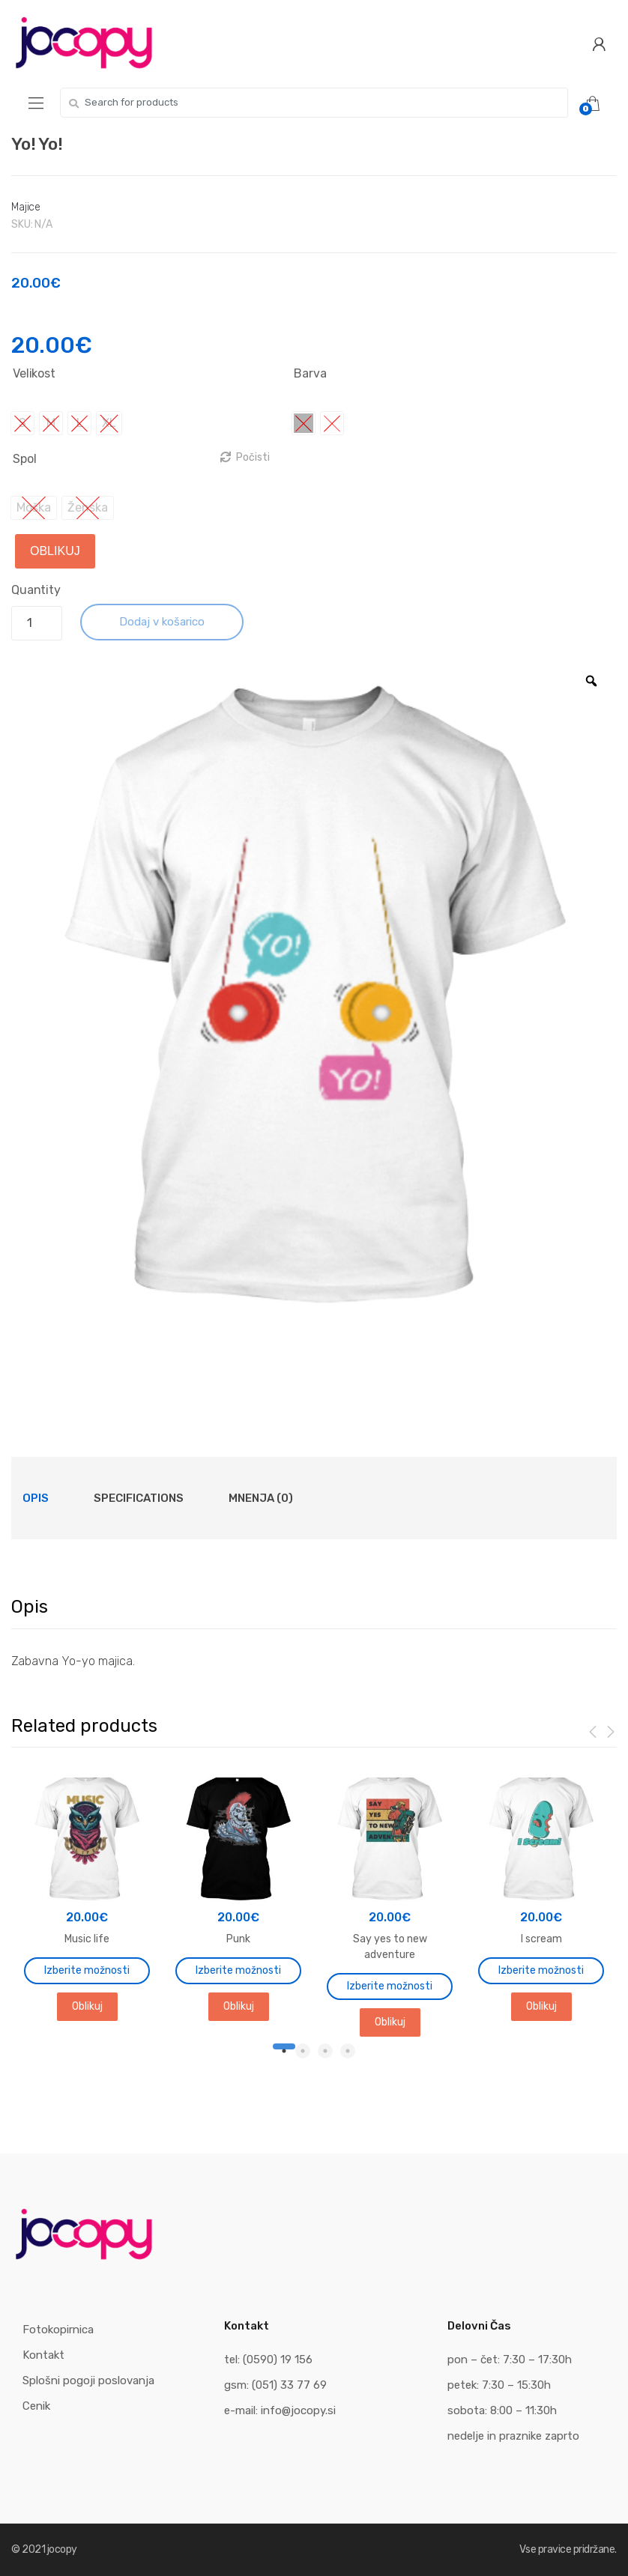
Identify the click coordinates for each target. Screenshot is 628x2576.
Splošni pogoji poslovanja (88, 2380)
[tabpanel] (87, 1898)
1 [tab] (280, 2050)
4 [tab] (347, 2050)
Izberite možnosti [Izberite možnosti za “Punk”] (238, 1970)
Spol (24, 459)
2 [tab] (302, 2050)
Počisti (253, 457)
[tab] (35, 1498)
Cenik (36, 2406)
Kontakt (43, 2355)
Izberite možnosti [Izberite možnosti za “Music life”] (87, 1970)
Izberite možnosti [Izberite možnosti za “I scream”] (541, 1970)
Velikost (34, 373)
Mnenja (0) (261, 1498)
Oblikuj (55, 551)
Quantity (36, 590)
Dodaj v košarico (162, 621)
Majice (25, 207)
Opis (35, 1498)
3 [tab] (325, 2050)
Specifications (139, 1498)
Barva (310, 373)
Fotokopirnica (58, 2329)
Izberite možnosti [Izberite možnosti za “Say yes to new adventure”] (389, 1986)
